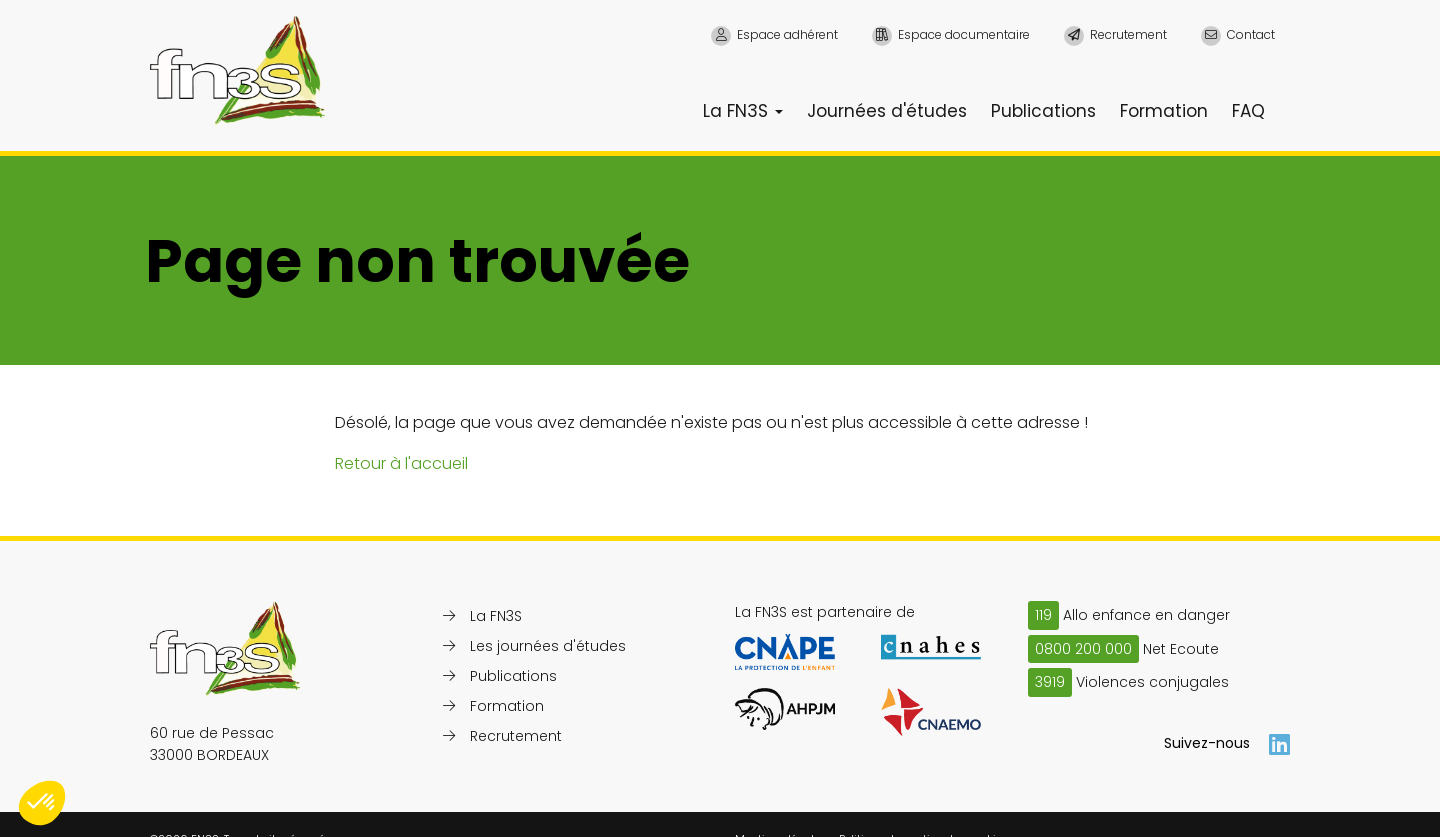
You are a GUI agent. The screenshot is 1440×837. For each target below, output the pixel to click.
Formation (1164, 111)
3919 (1050, 682)
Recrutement (516, 736)
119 (1043, 615)
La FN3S (743, 111)
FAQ (1248, 111)
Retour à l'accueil (401, 463)
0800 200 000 (1083, 649)
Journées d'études (887, 111)
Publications (1043, 111)
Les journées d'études (548, 646)
